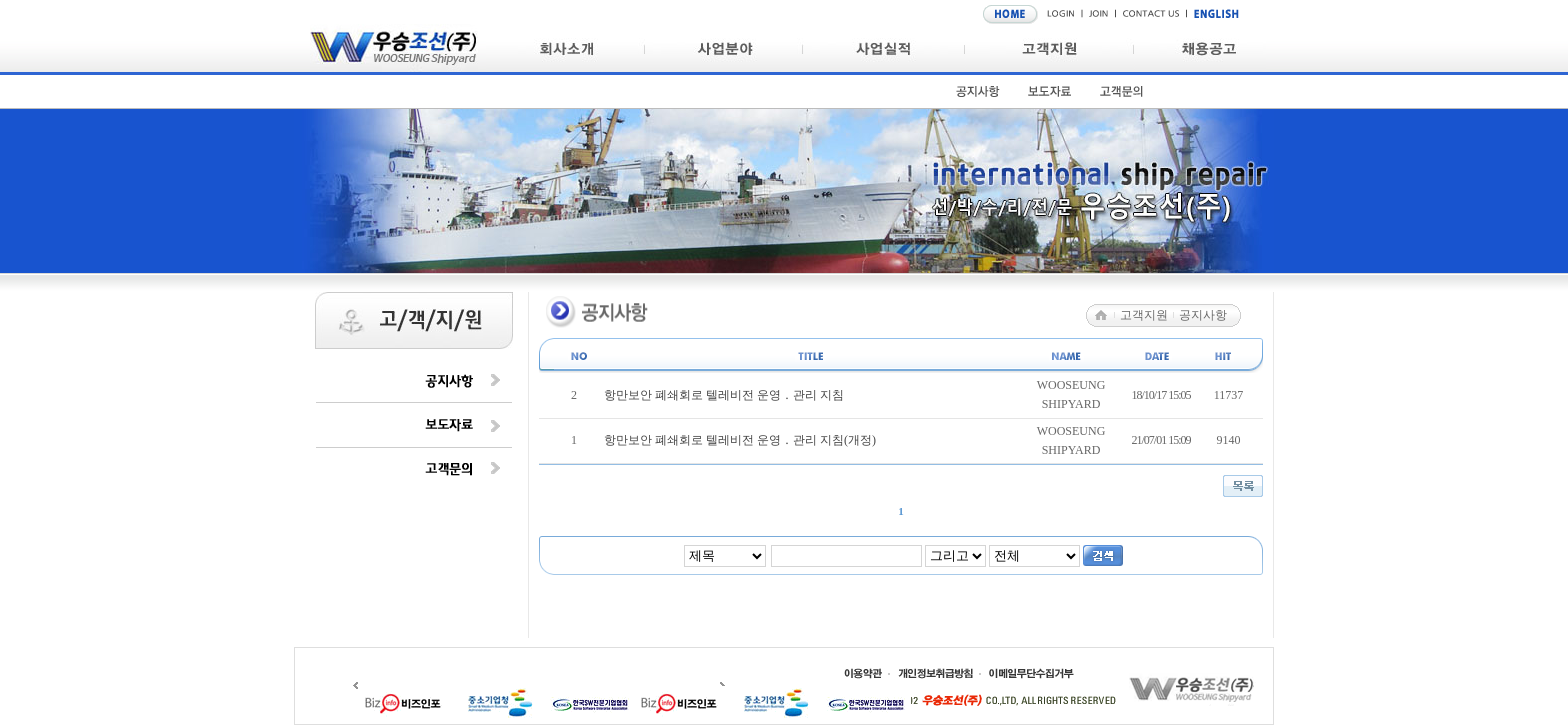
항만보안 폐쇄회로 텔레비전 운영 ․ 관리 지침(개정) (740, 440)
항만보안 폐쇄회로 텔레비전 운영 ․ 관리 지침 (724, 395)
